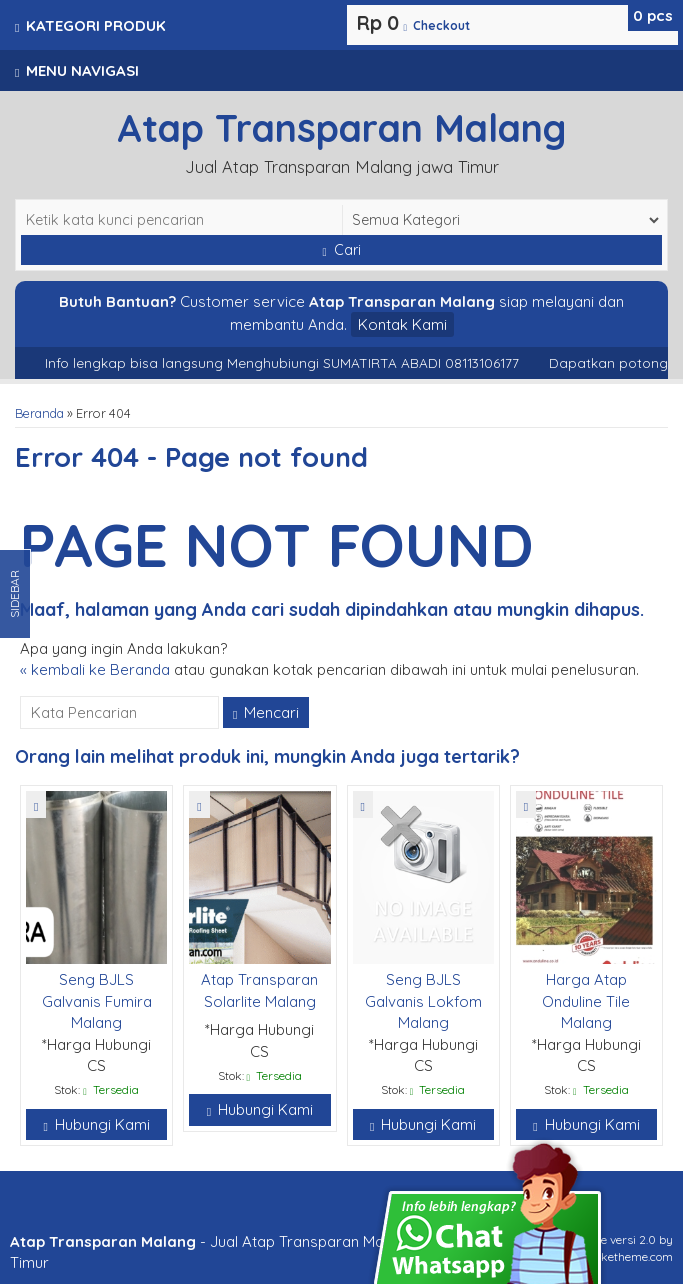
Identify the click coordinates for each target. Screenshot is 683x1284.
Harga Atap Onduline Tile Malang (586, 1001)
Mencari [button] (266, 712)
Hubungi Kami (96, 1124)
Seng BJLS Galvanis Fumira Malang (97, 1001)
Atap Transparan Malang (341, 127)
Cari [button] (341, 250)
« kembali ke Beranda (95, 669)
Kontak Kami (402, 324)
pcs (653, 15)
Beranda (39, 413)
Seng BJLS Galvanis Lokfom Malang (423, 1001)
